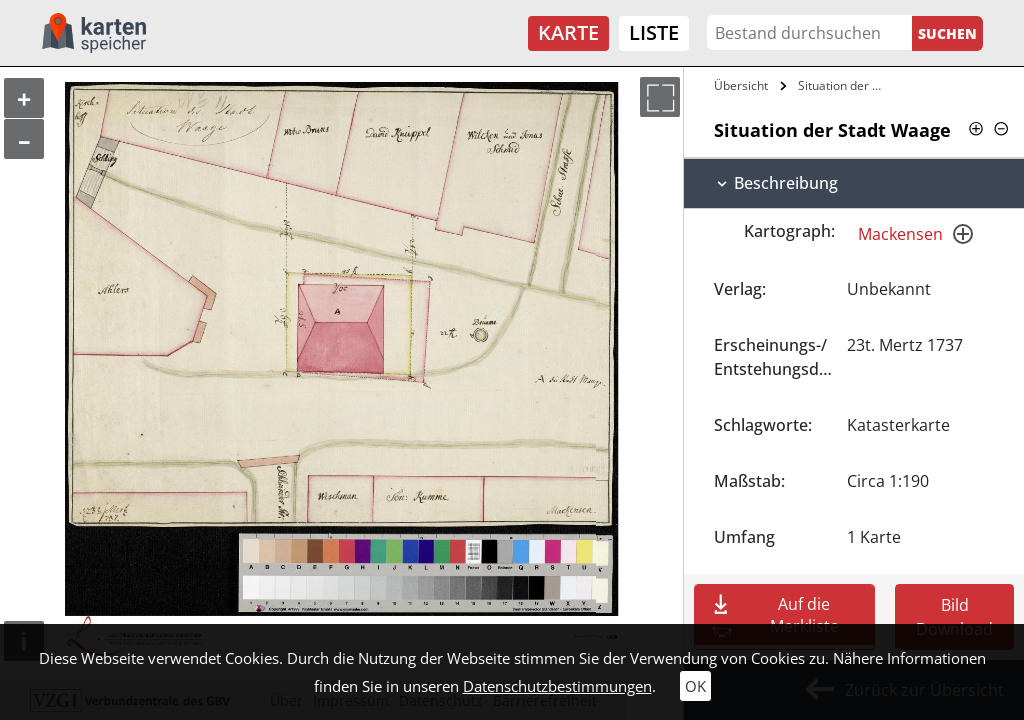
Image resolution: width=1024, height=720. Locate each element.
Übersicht (741, 85)
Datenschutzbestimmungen (557, 686)
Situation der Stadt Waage (843, 85)
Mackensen (900, 234)
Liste (654, 32)
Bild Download (954, 617)
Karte (568, 32)
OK (695, 686)
